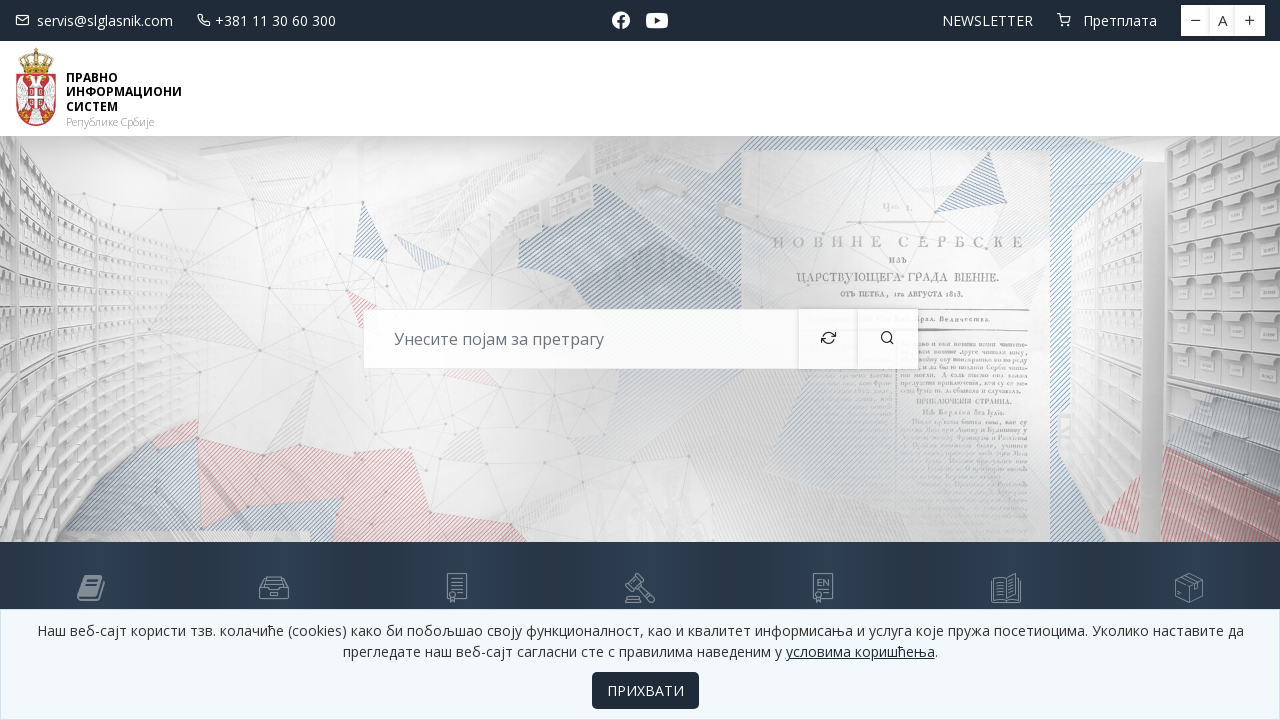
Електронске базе (525, 88)
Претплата (1107, 20)
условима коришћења (860, 651)
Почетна (274, 88)
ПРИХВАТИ (645, 690)
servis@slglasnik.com (94, 20)
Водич (667, 88)
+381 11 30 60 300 (266, 20)
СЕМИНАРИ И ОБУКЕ (811, 88)
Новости (372, 88)
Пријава (1204, 88)
